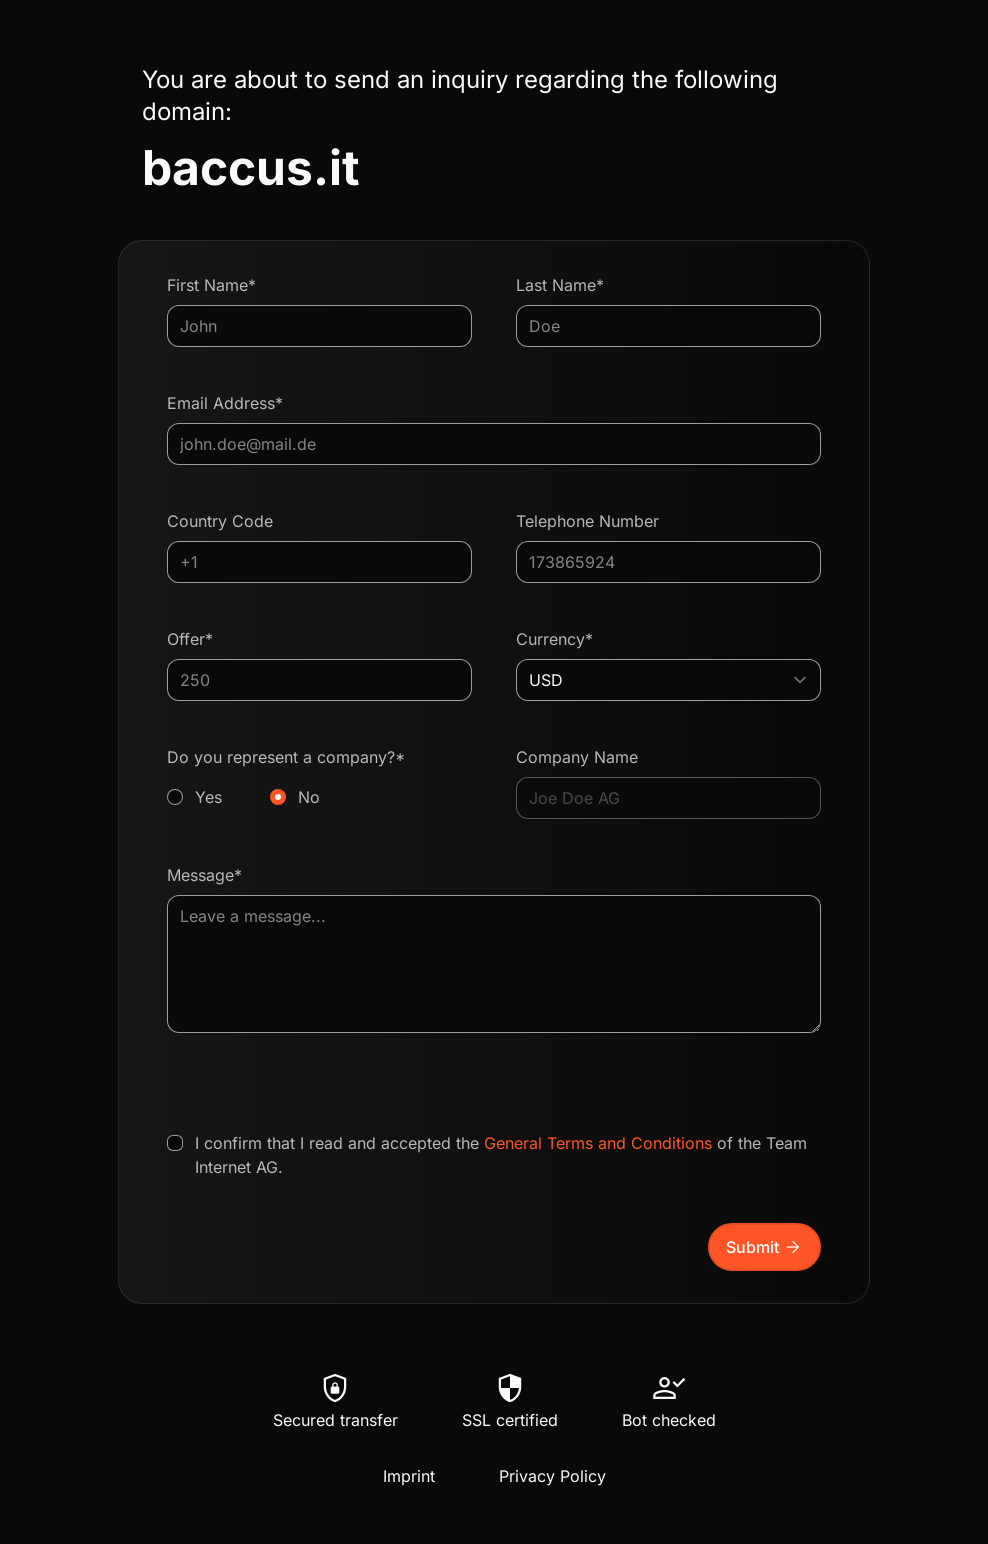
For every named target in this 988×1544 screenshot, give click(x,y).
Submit (764, 1247)
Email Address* (225, 403)
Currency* (554, 639)
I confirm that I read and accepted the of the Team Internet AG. (501, 1155)
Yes (208, 797)
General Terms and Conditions (598, 1143)
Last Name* (560, 285)
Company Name (577, 757)
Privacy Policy (552, 1476)
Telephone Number (587, 521)
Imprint (409, 1476)
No (309, 797)
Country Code (220, 521)
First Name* (211, 285)
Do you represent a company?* (319, 778)
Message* (204, 875)
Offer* (190, 639)
